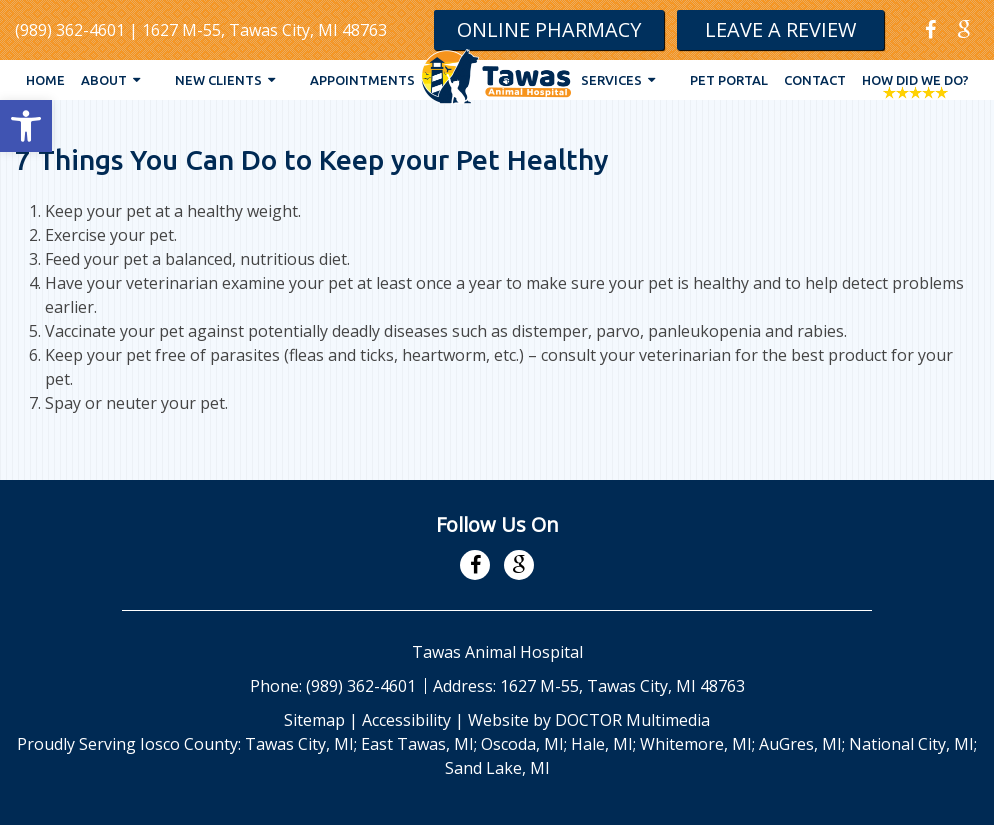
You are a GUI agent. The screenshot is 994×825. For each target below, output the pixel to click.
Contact (815, 80)
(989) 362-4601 (70, 30)
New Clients (218, 80)
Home (45, 80)
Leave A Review (780, 29)
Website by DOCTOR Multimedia (589, 720)
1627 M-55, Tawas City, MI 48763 (264, 30)
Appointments (362, 80)
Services (611, 80)
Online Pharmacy (549, 29)
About (104, 80)
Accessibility (406, 720)
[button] (26, 126)
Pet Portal (729, 80)
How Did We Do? (915, 80)
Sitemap (314, 720)
